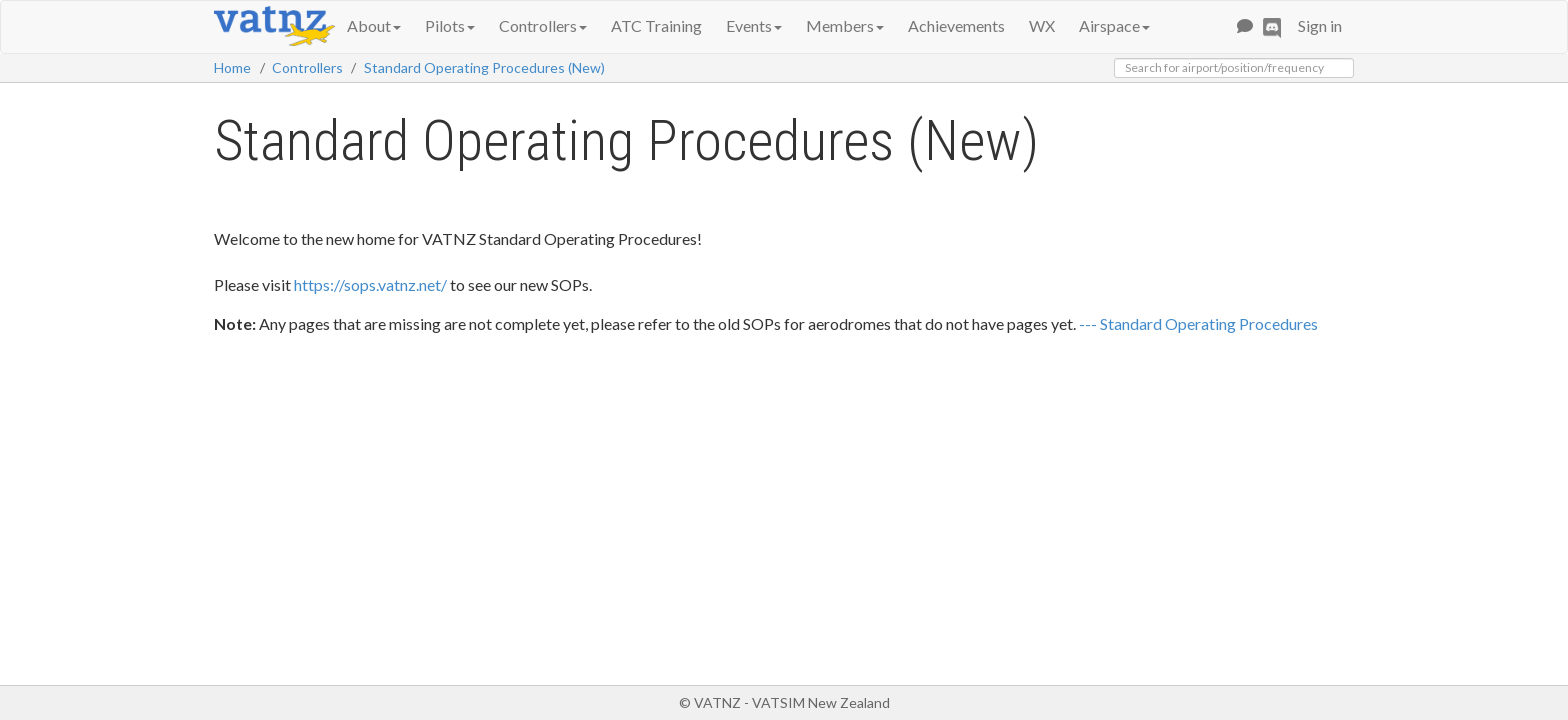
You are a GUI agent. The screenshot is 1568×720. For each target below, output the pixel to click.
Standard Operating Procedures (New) (484, 67)
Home (232, 67)
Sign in (1320, 25)
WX (1042, 25)
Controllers (543, 25)
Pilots (450, 25)
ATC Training (656, 25)
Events (754, 25)
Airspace (1114, 25)
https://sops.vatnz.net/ (370, 284)
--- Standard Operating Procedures (1198, 323)
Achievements (956, 25)
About (374, 25)
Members (845, 25)
